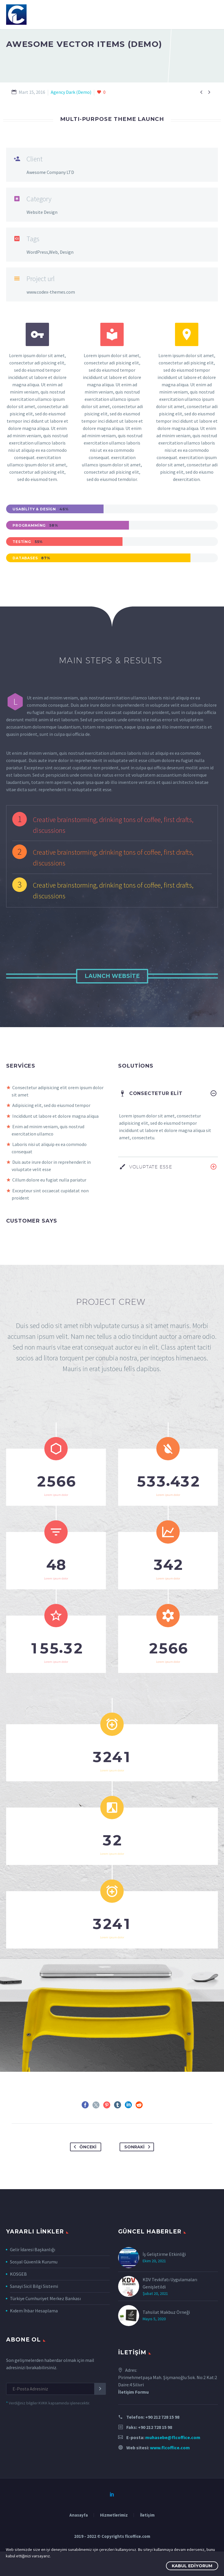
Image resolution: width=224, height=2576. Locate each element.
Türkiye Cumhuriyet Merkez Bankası (45, 2336)
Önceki (84, 2184)
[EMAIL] (56, 2426)
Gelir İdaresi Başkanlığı (32, 2287)
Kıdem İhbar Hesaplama (34, 2348)
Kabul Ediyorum (192, 2565)
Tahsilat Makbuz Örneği (166, 2349)
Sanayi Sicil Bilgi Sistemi (34, 2323)
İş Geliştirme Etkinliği (164, 2291)
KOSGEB (18, 2311)
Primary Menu (212, 15)
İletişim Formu (133, 2429)
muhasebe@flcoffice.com (172, 2474)
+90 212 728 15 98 (162, 2454)
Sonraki (138, 2184)
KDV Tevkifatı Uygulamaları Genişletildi (170, 2320)
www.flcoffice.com (170, 2484)
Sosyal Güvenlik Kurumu (33, 2299)
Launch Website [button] (112, 976)
